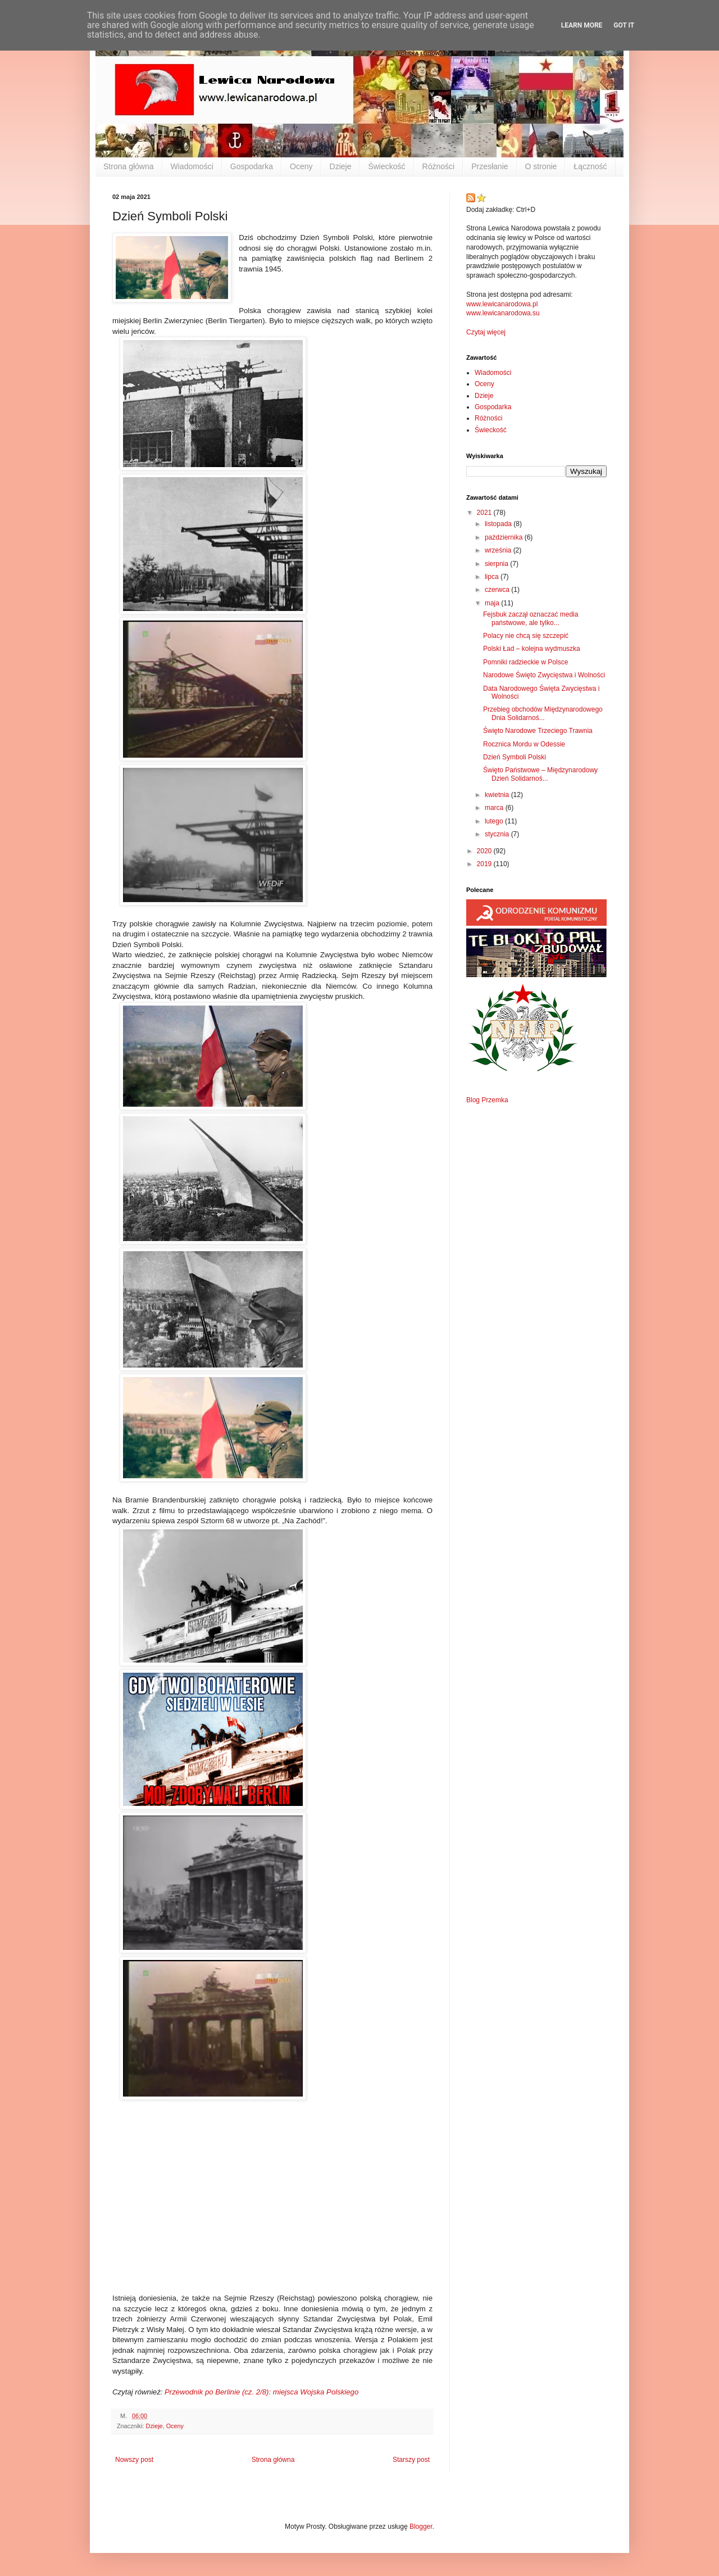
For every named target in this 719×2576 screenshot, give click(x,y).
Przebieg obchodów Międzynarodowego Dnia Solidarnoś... (543, 713)
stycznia (498, 834)
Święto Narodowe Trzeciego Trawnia (538, 731)
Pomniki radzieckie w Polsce (525, 662)
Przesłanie (489, 166)
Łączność (590, 166)
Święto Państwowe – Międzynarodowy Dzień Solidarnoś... (540, 774)
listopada (499, 524)
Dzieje (341, 166)
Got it (623, 25)
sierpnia (497, 564)
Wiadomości (192, 166)
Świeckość (386, 166)
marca (495, 808)
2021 (485, 513)
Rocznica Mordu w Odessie (524, 744)
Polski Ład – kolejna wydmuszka (531, 649)
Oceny (301, 166)
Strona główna (128, 166)
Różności (438, 166)
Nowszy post (134, 2460)
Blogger (421, 2526)
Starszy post (411, 2460)
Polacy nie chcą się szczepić (525, 636)
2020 (485, 851)
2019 (485, 864)
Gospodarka (251, 166)
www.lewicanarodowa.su (503, 313)
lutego (495, 821)
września (499, 550)
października (505, 537)
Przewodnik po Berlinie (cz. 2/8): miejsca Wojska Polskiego (261, 2392)
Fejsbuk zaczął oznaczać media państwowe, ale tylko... (530, 618)
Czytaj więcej (486, 332)
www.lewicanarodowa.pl (502, 304)
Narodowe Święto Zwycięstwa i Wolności (544, 675)
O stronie (541, 166)
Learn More (582, 25)
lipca (492, 577)
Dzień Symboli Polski (514, 757)
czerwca (498, 590)
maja (493, 603)
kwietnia (498, 795)
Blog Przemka (487, 1100)
